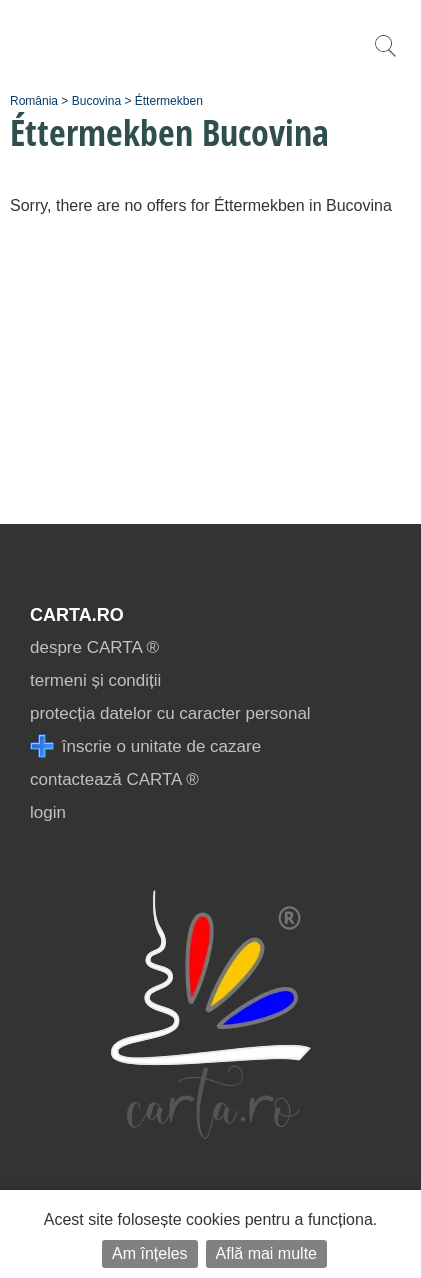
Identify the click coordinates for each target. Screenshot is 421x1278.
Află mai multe (266, 1253)
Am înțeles (150, 1253)
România (34, 101)
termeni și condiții (95, 680)
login (48, 812)
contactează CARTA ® (114, 779)
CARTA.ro (77, 615)
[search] (385, 56)
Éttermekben (169, 101)
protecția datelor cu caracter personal (170, 713)
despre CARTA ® (94, 647)
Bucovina (96, 101)
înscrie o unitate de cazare (145, 746)
